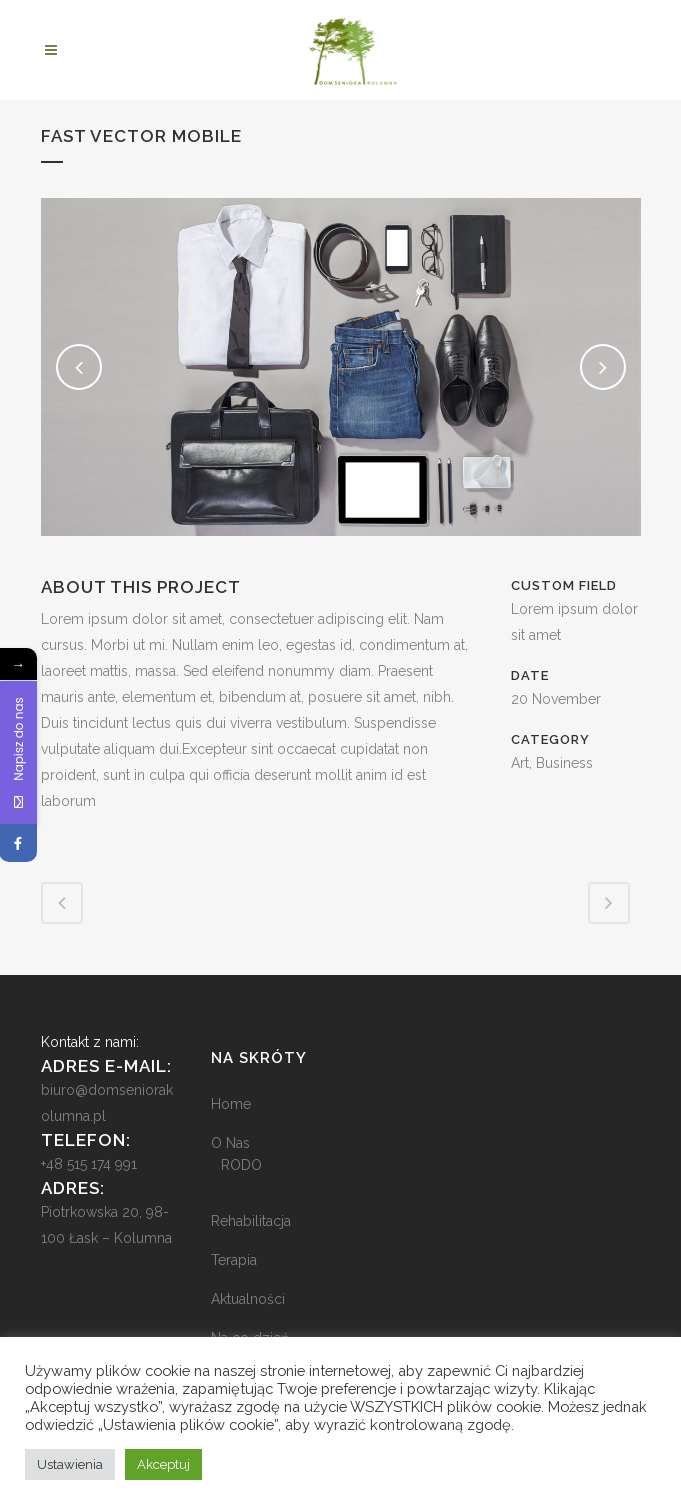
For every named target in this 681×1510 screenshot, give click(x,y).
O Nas (230, 1143)
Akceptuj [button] (163, 1464)
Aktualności (248, 1299)
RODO (241, 1165)
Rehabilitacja (251, 1221)
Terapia (234, 1260)
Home (231, 1104)
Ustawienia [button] (70, 1464)
